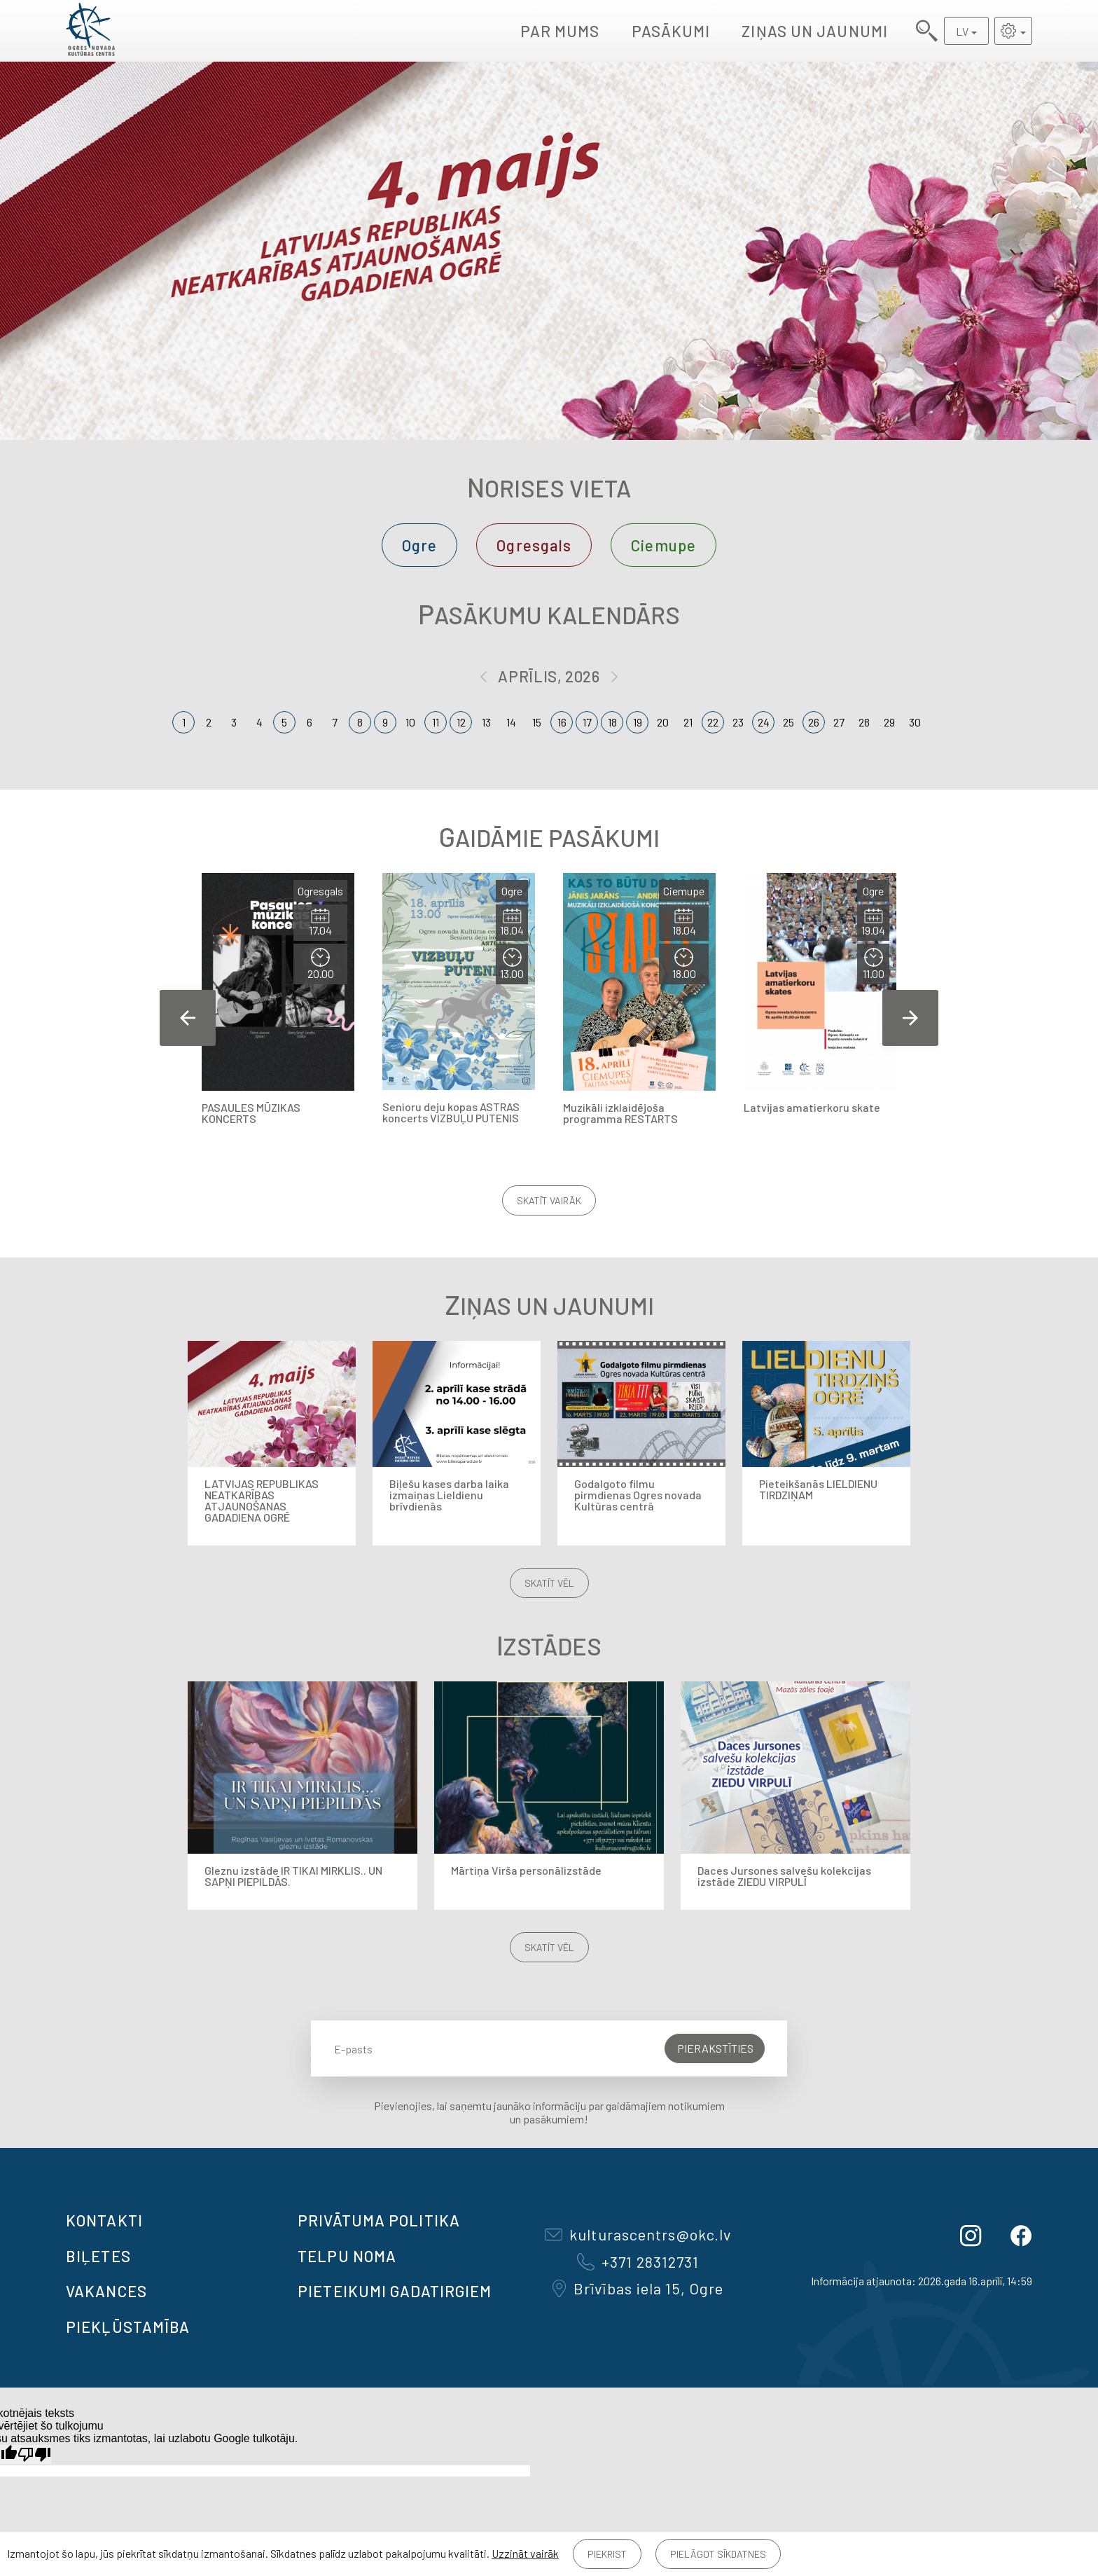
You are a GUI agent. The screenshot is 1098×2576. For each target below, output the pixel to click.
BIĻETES (98, 2256)
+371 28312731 (638, 2261)
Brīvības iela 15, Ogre (638, 2288)
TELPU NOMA (347, 2256)
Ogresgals (533, 545)
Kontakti (104, 2220)
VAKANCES (106, 2291)
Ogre (419, 545)
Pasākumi (671, 31)
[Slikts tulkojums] (34, 2454)
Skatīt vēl (549, 1583)
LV (962, 31)
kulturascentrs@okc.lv (638, 2234)
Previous (188, 1018)
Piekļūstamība (128, 2326)
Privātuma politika (379, 2220)
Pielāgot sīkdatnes (718, 2554)
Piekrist (607, 2554)
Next (910, 1018)
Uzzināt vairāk (525, 2553)
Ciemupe (663, 545)
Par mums (560, 31)
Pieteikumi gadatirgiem (395, 2291)
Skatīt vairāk (549, 1200)
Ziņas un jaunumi (815, 31)
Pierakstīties (715, 2048)
